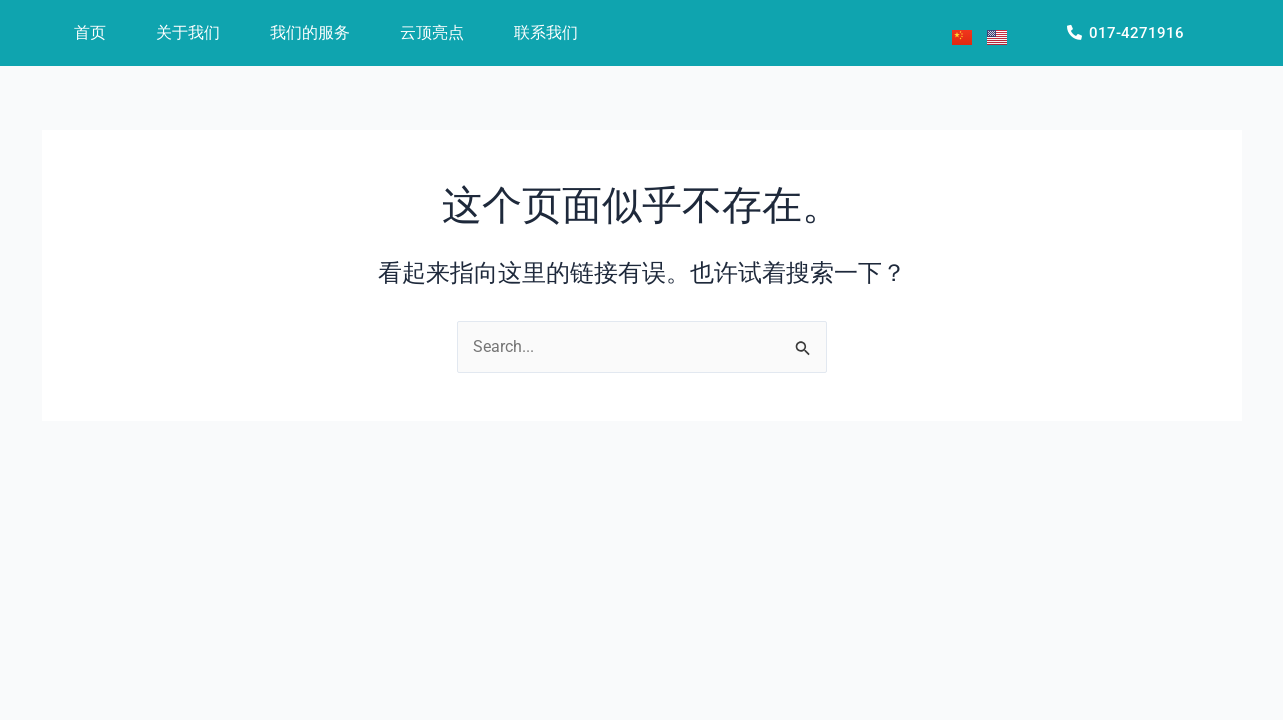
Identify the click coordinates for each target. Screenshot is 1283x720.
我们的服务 (310, 32)
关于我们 (188, 32)
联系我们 (546, 32)
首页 (90, 32)
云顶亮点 (432, 32)
